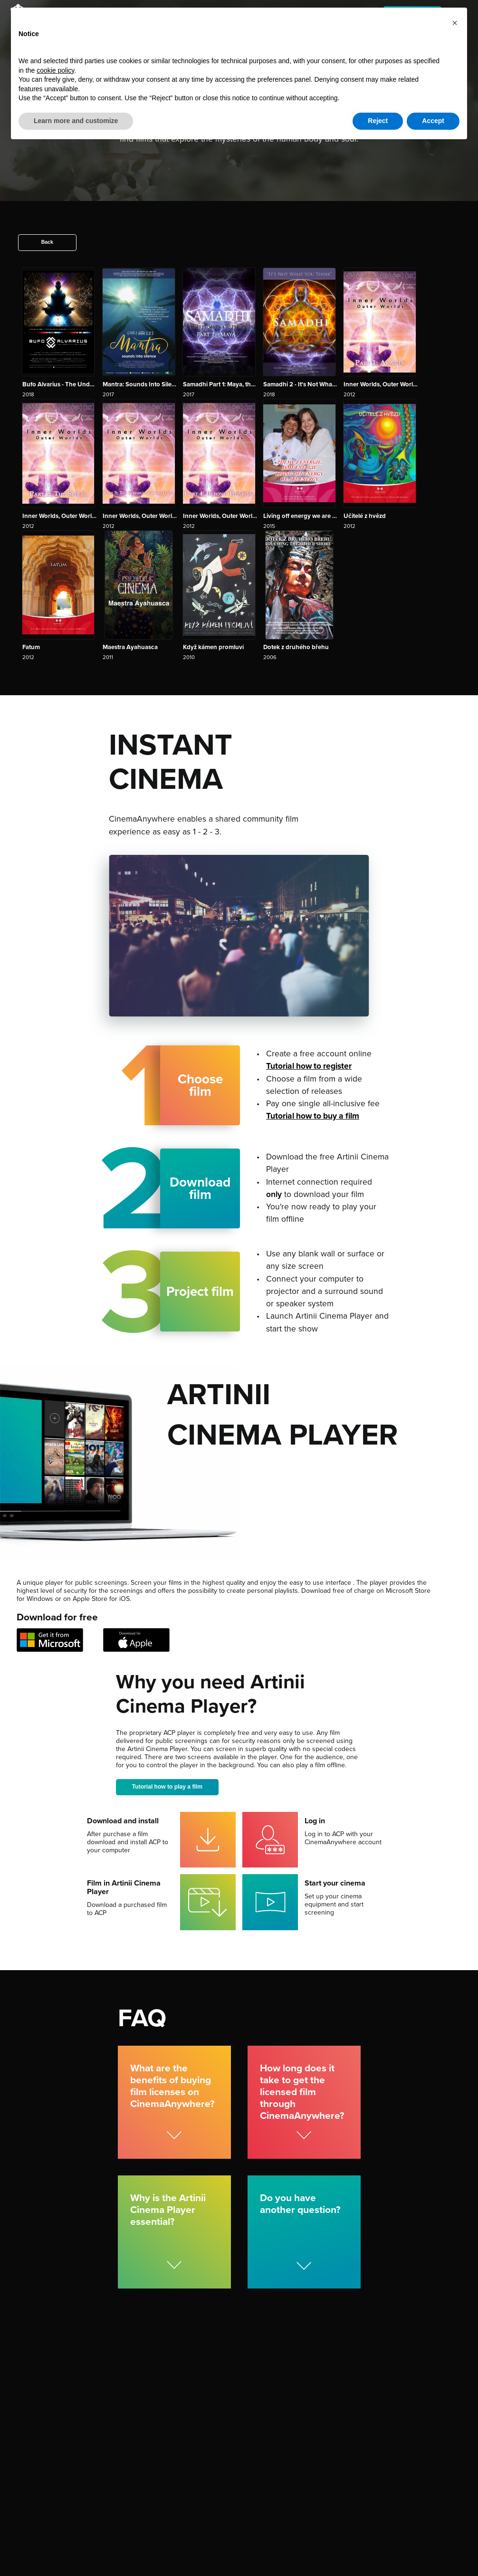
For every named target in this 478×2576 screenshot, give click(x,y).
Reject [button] (378, 120)
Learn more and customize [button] (76, 120)
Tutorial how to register (309, 1066)
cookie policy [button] (55, 70)
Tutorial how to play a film (167, 1787)
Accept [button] (433, 120)
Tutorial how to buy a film (312, 1116)
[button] (454, 22)
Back (47, 242)
